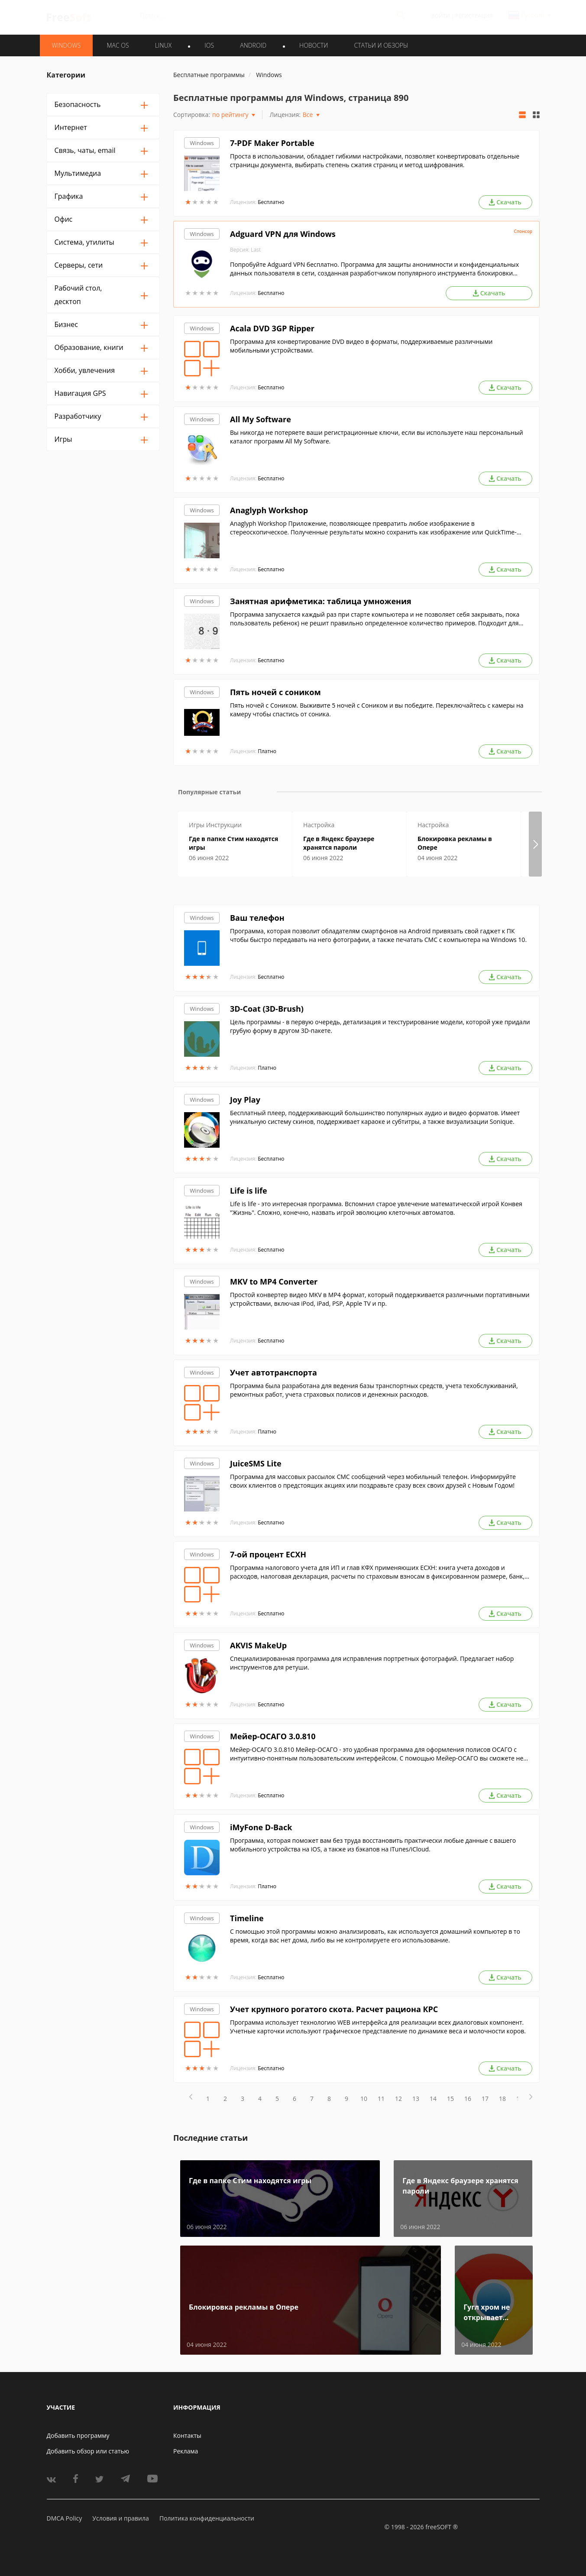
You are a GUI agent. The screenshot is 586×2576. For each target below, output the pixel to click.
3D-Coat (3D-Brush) (267, 1008)
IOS (209, 45)
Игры (63, 439)
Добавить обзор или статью (88, 2451)
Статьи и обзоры (381, 45)
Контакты (187, 2435)
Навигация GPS (80, 393)
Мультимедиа (78, 173)
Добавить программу (78, 2435)
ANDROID (253, 45)
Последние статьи (210, 2138)
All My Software (260, 419)
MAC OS (118, 45)
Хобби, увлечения (85, 370)
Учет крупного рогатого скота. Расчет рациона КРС (334, 2009)
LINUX (163, 45)
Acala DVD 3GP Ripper (272, 328)
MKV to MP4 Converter (273, 1281)
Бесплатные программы (209, 75)
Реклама (185, 2451)
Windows (202, 143)
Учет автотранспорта (273, 1372)
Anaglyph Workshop (269, 510)
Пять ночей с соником (275, 692)
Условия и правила (120, 2518)
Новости (313, 45)
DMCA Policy (64, 2518)
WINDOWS (66, 45)
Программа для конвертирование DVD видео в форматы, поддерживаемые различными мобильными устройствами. (361, 345)
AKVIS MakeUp (258, 1645)
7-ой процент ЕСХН (268, 1554)
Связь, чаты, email (85, 150)
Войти (440, 15)
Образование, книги (89, 347)
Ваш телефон (257, 918)
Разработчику (78, 416)
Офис (64, 219)
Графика (69, 196)
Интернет (71, 127)
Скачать (505, 202)
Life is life (248, 1190)
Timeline (247, 1918)
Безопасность (78, 104)
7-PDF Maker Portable (272, 143)
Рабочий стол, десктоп (78, 294)
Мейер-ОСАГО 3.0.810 (272, 1736)
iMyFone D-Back (261, 1827)
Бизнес (66, 324)
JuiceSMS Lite (256, 1463)
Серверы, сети (79, 265)
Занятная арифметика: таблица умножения (320, 601)
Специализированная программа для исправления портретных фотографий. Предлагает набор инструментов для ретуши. (372, 1662)
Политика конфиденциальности (206, 2518)
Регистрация (473, 15)
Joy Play (245, 1099)
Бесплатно (271, 202)
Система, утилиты (84, 242)
